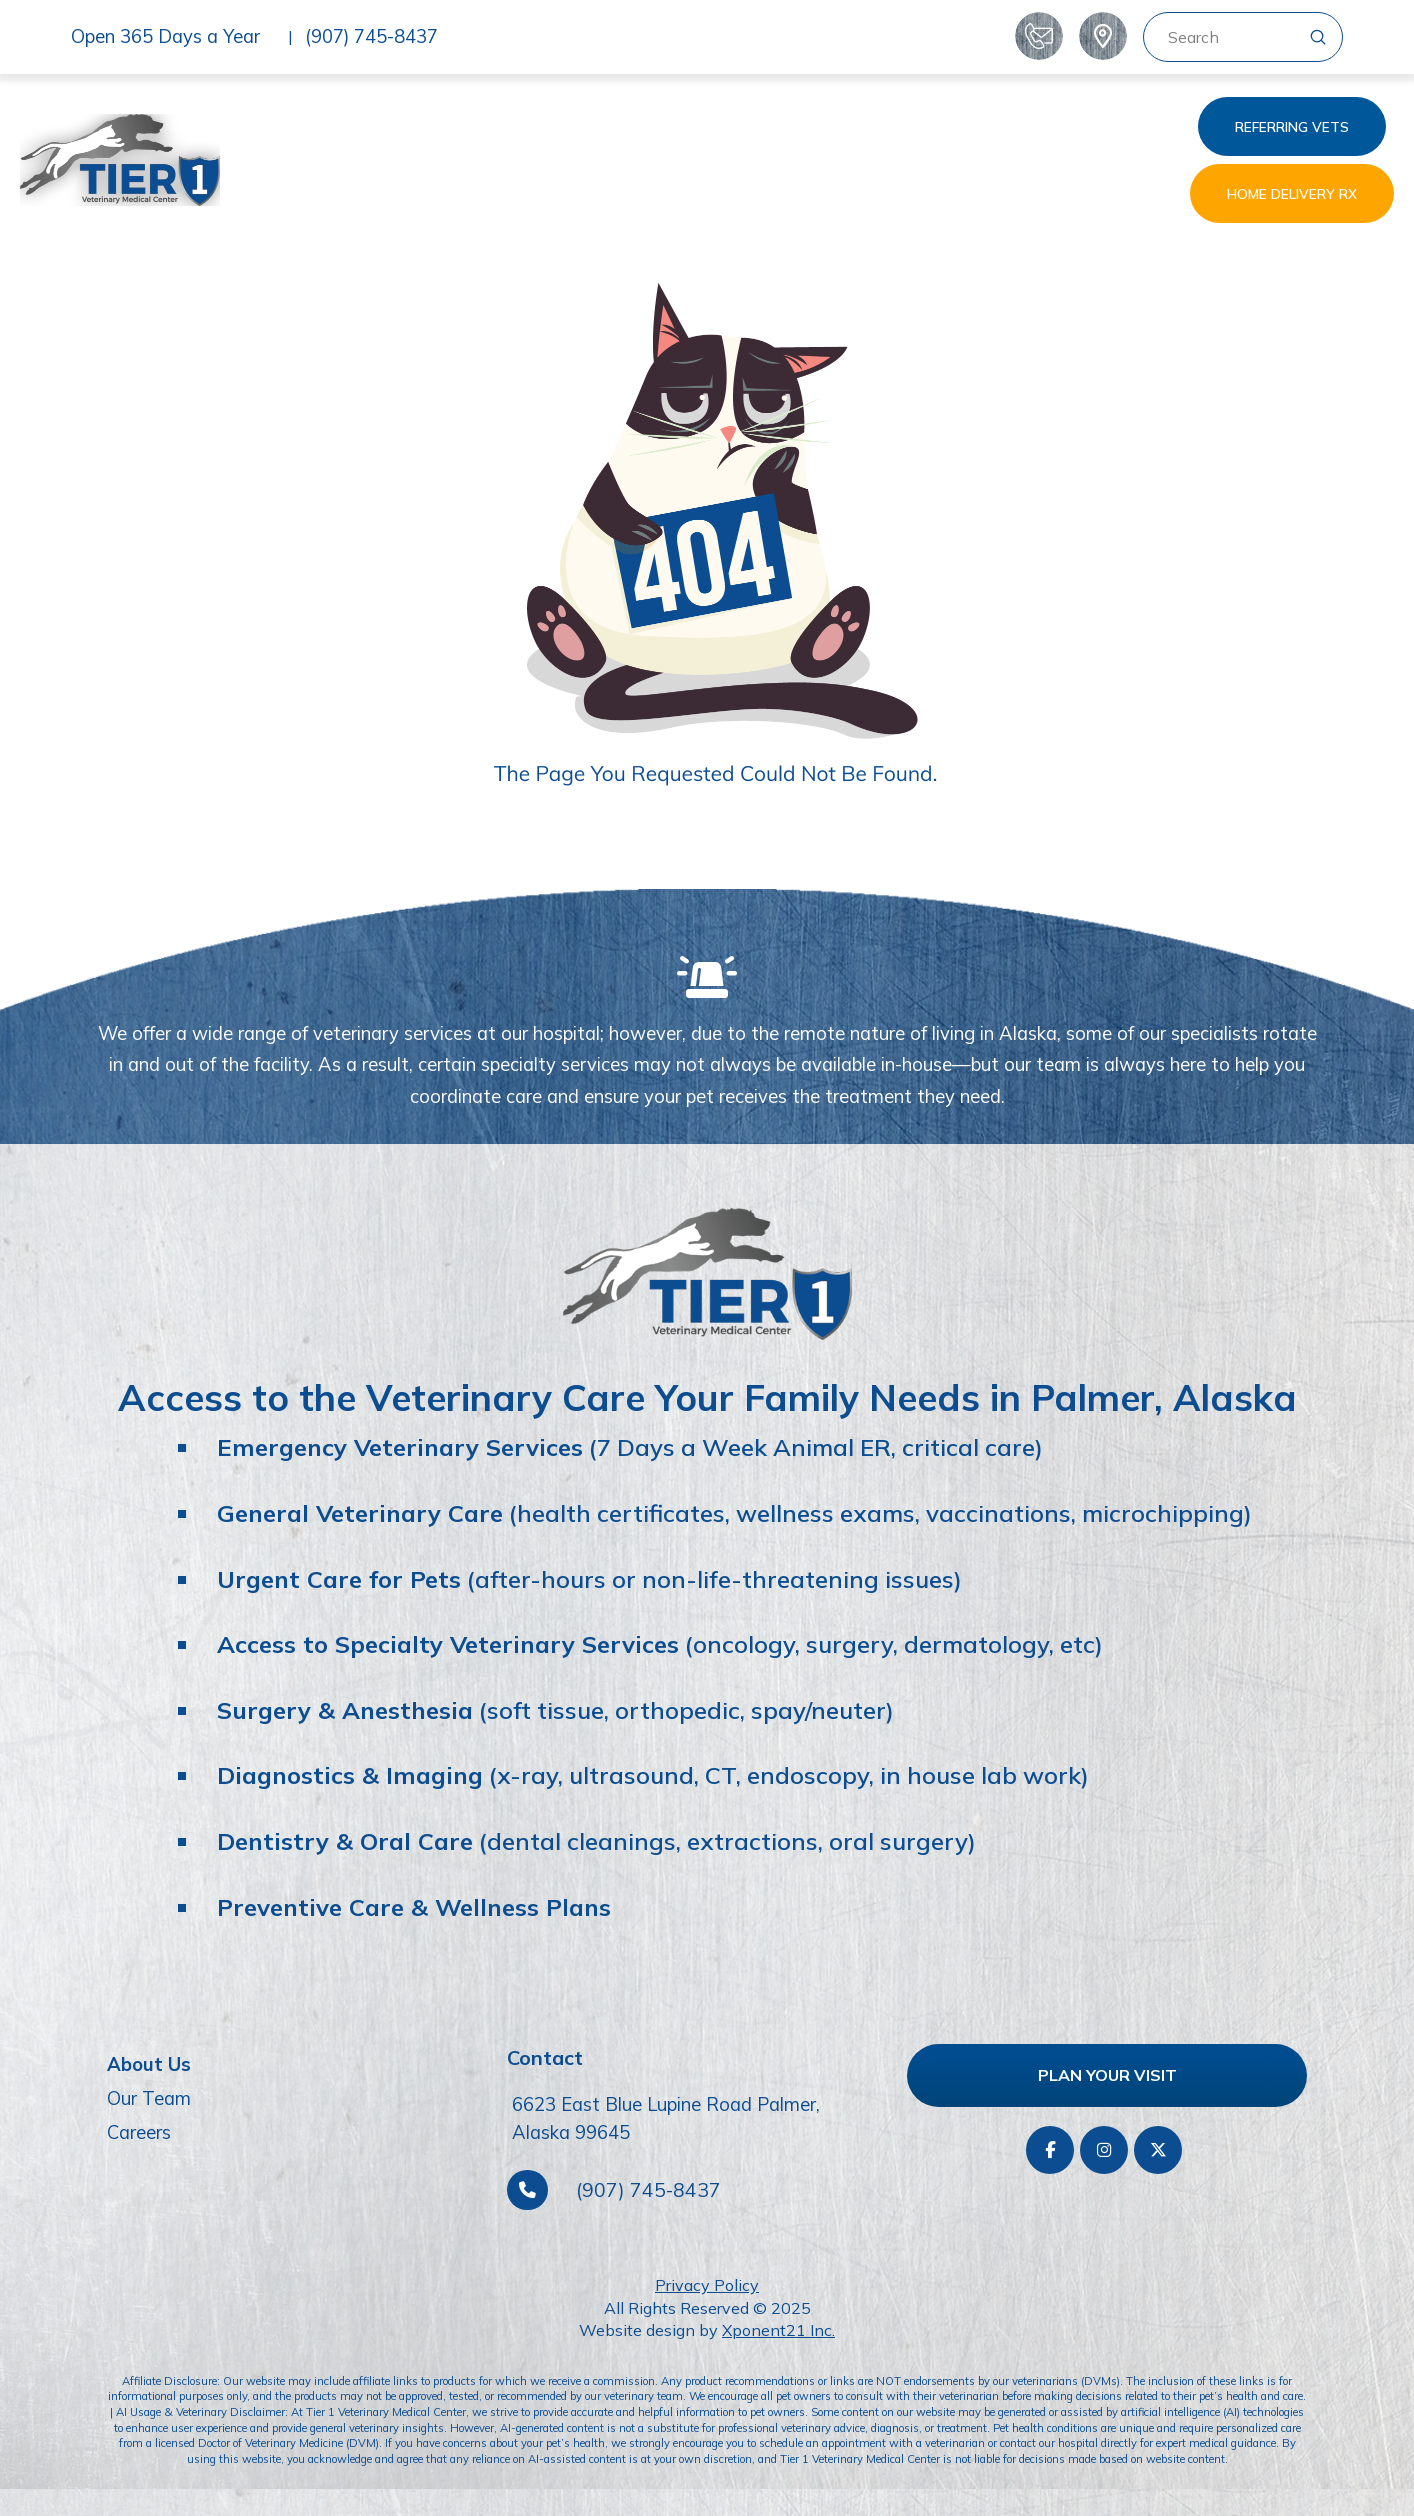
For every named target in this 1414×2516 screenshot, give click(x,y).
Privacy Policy (707, 2285)
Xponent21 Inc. (778, 2330)
